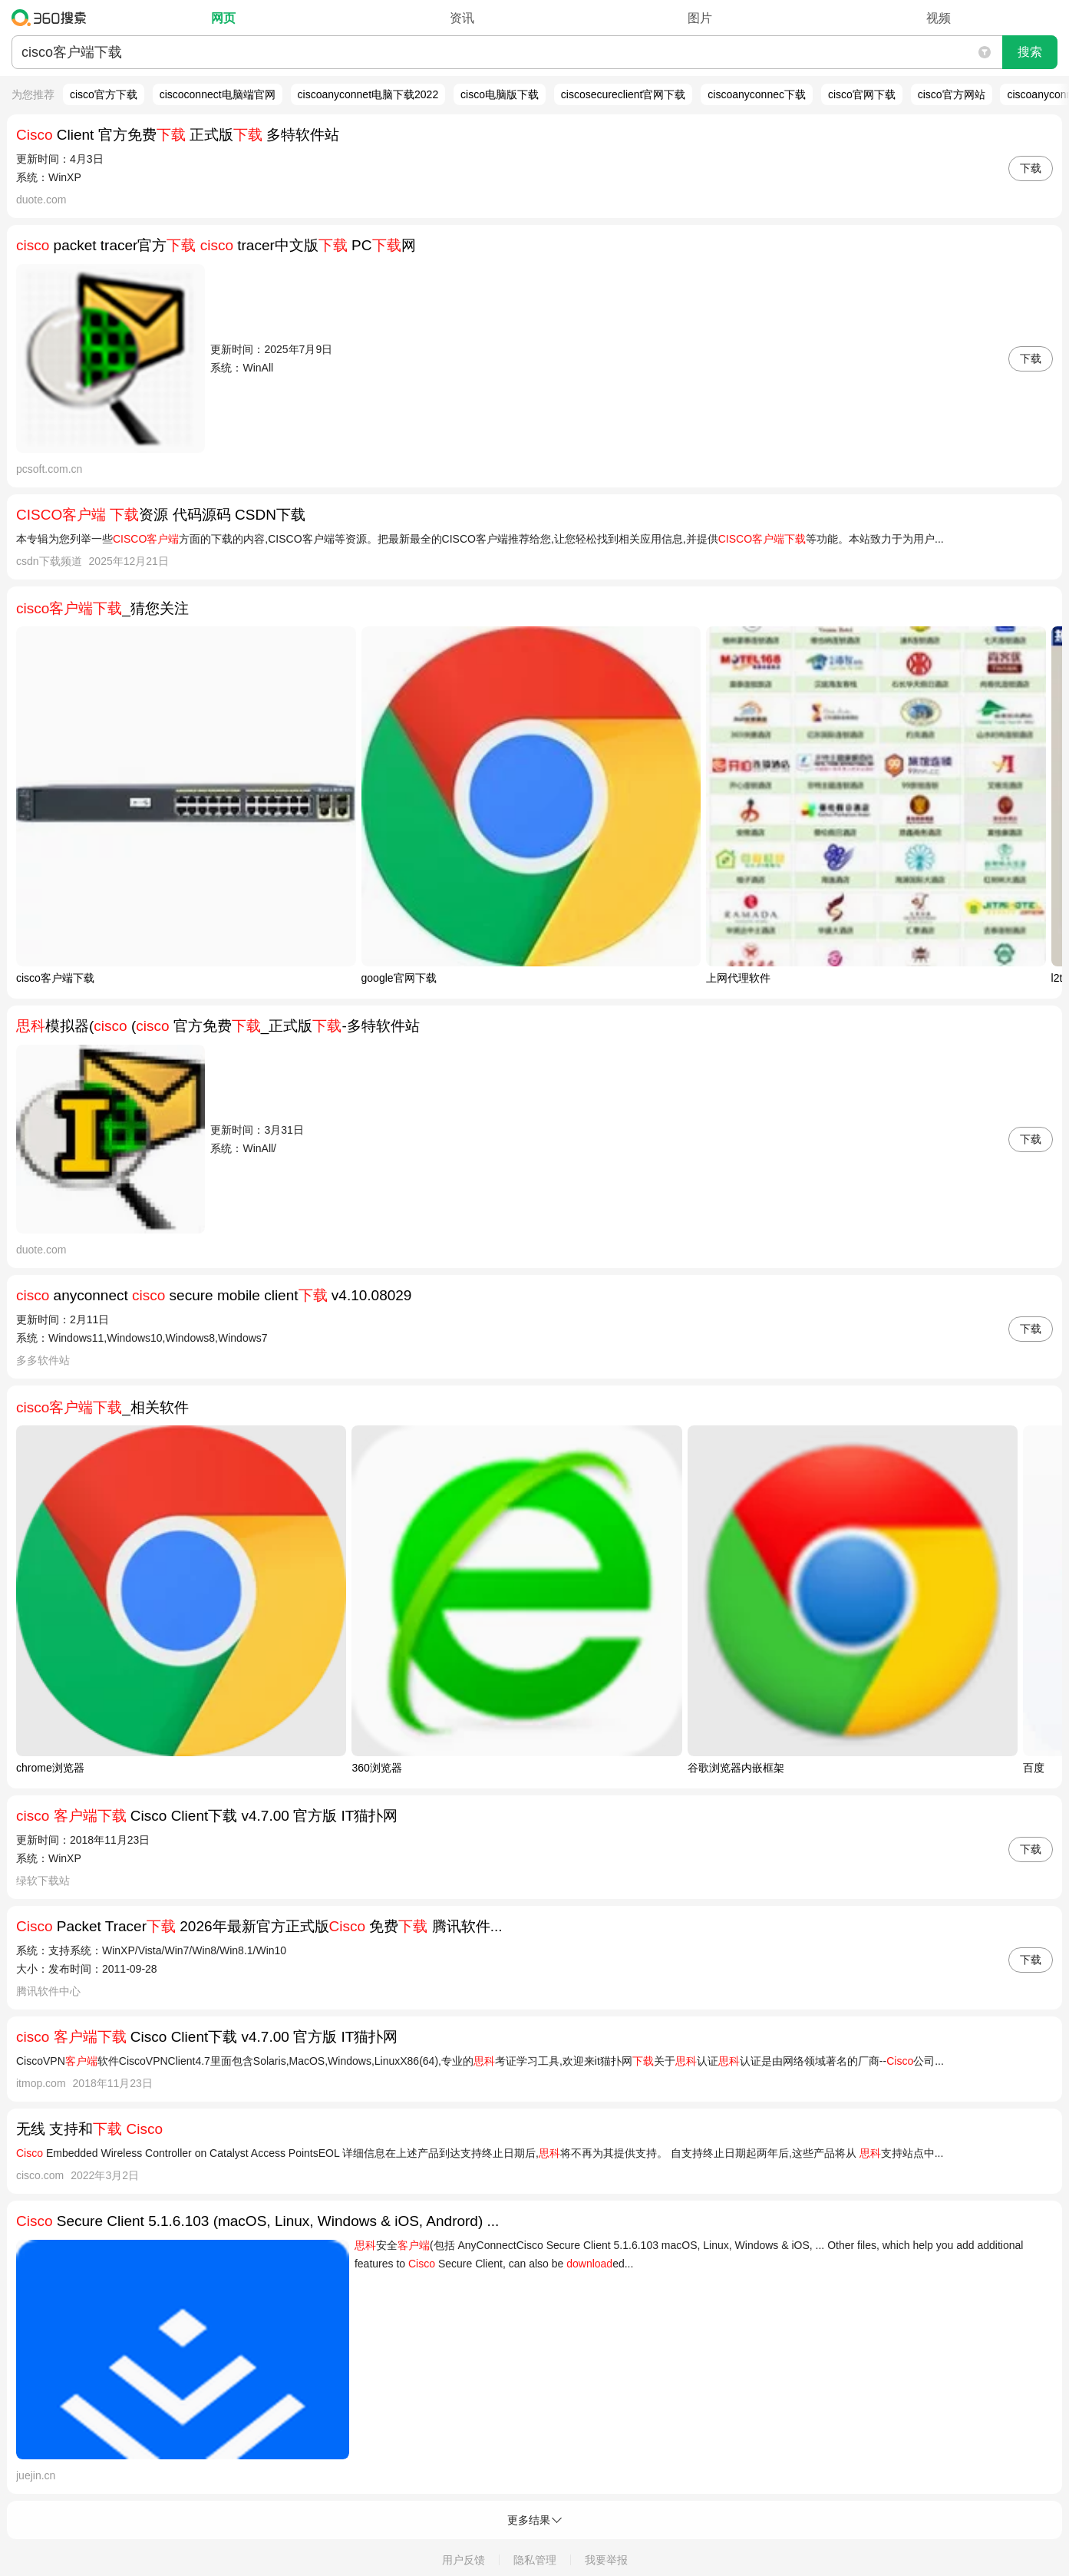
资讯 (462, 18)
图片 (700, 18)
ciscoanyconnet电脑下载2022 (368, 94)
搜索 (1030, 51)
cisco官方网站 (951, 94)
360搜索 (53, 17)
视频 (938, 18)
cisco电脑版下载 (499, 94)
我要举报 (606, 2560)
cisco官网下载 (862, 94)
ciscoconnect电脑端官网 (217, 94)
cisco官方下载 (103, 94)
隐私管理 (534, 2560)
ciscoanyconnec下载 (757, 94)
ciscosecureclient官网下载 (623, 94)
